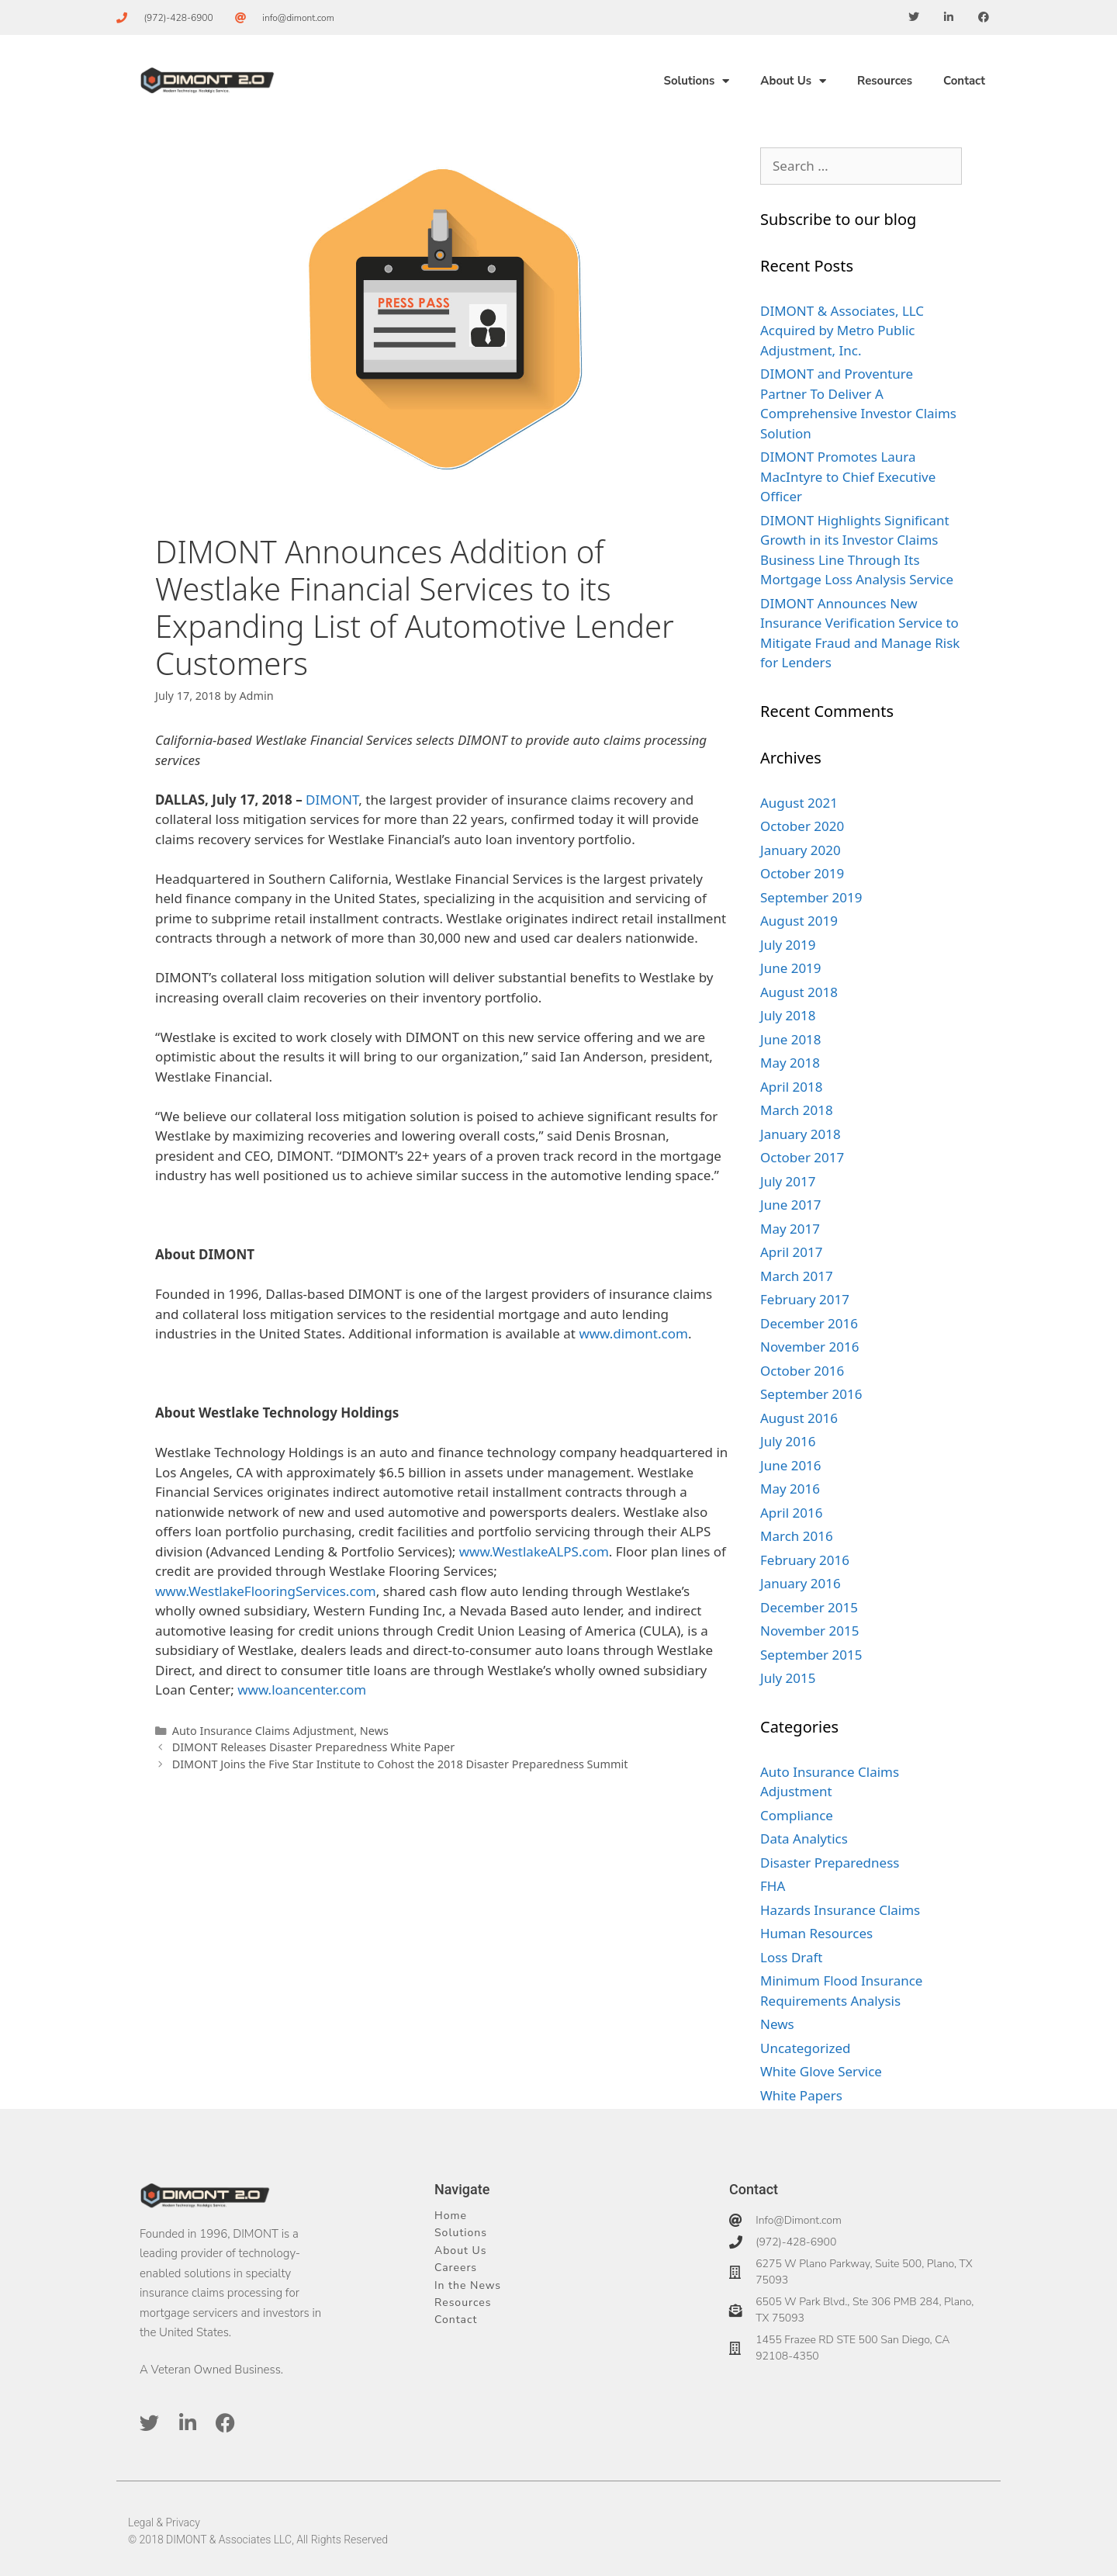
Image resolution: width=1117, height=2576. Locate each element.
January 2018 (800, 1134)
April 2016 (791, 1513)
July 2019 (788, 945)
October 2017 (802, 1157)
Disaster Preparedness (829, 1862)
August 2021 (799, 803)
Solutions (696, 81)
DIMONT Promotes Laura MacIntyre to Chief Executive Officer (847, 476)
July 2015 (788, 1678)
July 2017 (788, 1181)
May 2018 (790, 1063)
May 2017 (790, 1229)
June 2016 (790, 1465)
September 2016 (811, 1394)
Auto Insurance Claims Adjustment (263, 1730)
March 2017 (796, 1276)
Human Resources (816, 1933)
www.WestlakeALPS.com (534, 1551)
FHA (772, 1886)
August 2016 (799, 1418)
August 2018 (799, 992)
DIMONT (332, 799)
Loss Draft (791, 1957)
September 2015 (811, 1655)
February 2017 (804, 1299)
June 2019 (790, 968)
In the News (467, 2285)
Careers (455, 2267)
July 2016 (788, 1441)
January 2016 (800, 1583)
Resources (884, 80)
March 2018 (796, 1110)
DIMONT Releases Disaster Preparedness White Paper (313, 1747)
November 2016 (809, 1347)
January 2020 (800, 850)
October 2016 (802, 1371)
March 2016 (796, 1536)
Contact (964, 80)
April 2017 (791, 1252)
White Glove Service (821, 2071)
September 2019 (811, 897)
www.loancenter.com (301, 1689)
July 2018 (788, 1015)
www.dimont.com (633, 1333)
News (374, 1730)
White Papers (801, 2095)
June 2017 (790, 1205)
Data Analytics (804, 1838)
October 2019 (802, 873)
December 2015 (809, 1607)
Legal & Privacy (164, 2522)
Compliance (796, 1815)
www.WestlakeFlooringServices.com (265, 1591)
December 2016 (809, 1323)
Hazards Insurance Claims (840, 1910)
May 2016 (790, 1488)
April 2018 (791, 1087)
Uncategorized (805, 2048)
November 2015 (809, 1630)
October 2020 (802, 826)
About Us (793, 81)
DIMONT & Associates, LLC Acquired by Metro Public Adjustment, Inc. (842, 330)
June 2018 (790, 1039)
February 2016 (804, 1560)
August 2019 (799, 921)
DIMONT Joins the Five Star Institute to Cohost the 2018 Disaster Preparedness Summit (400, 1764)
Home (450, 2215)
